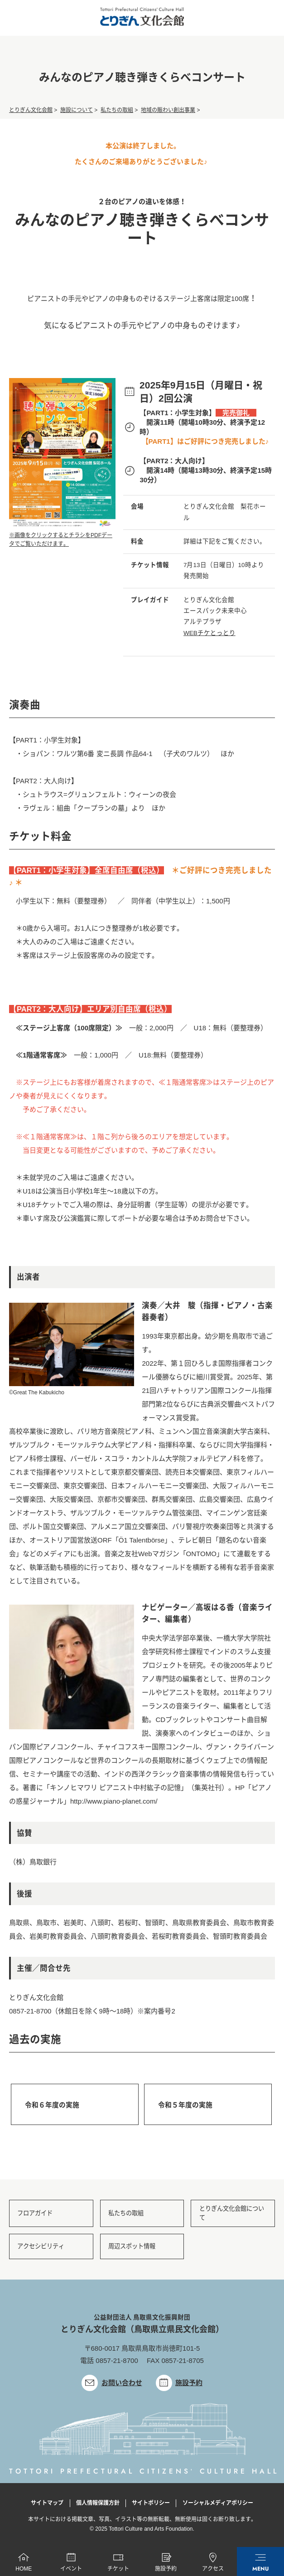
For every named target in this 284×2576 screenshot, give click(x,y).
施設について (76, 111)
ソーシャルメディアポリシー (218, 2505)
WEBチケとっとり (209, 633)
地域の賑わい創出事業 (168, 111)
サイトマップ (47, 2505)
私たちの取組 (117, 111)
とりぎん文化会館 (31, 111)
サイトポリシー (151, 2505)
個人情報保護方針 (98, 2505)
